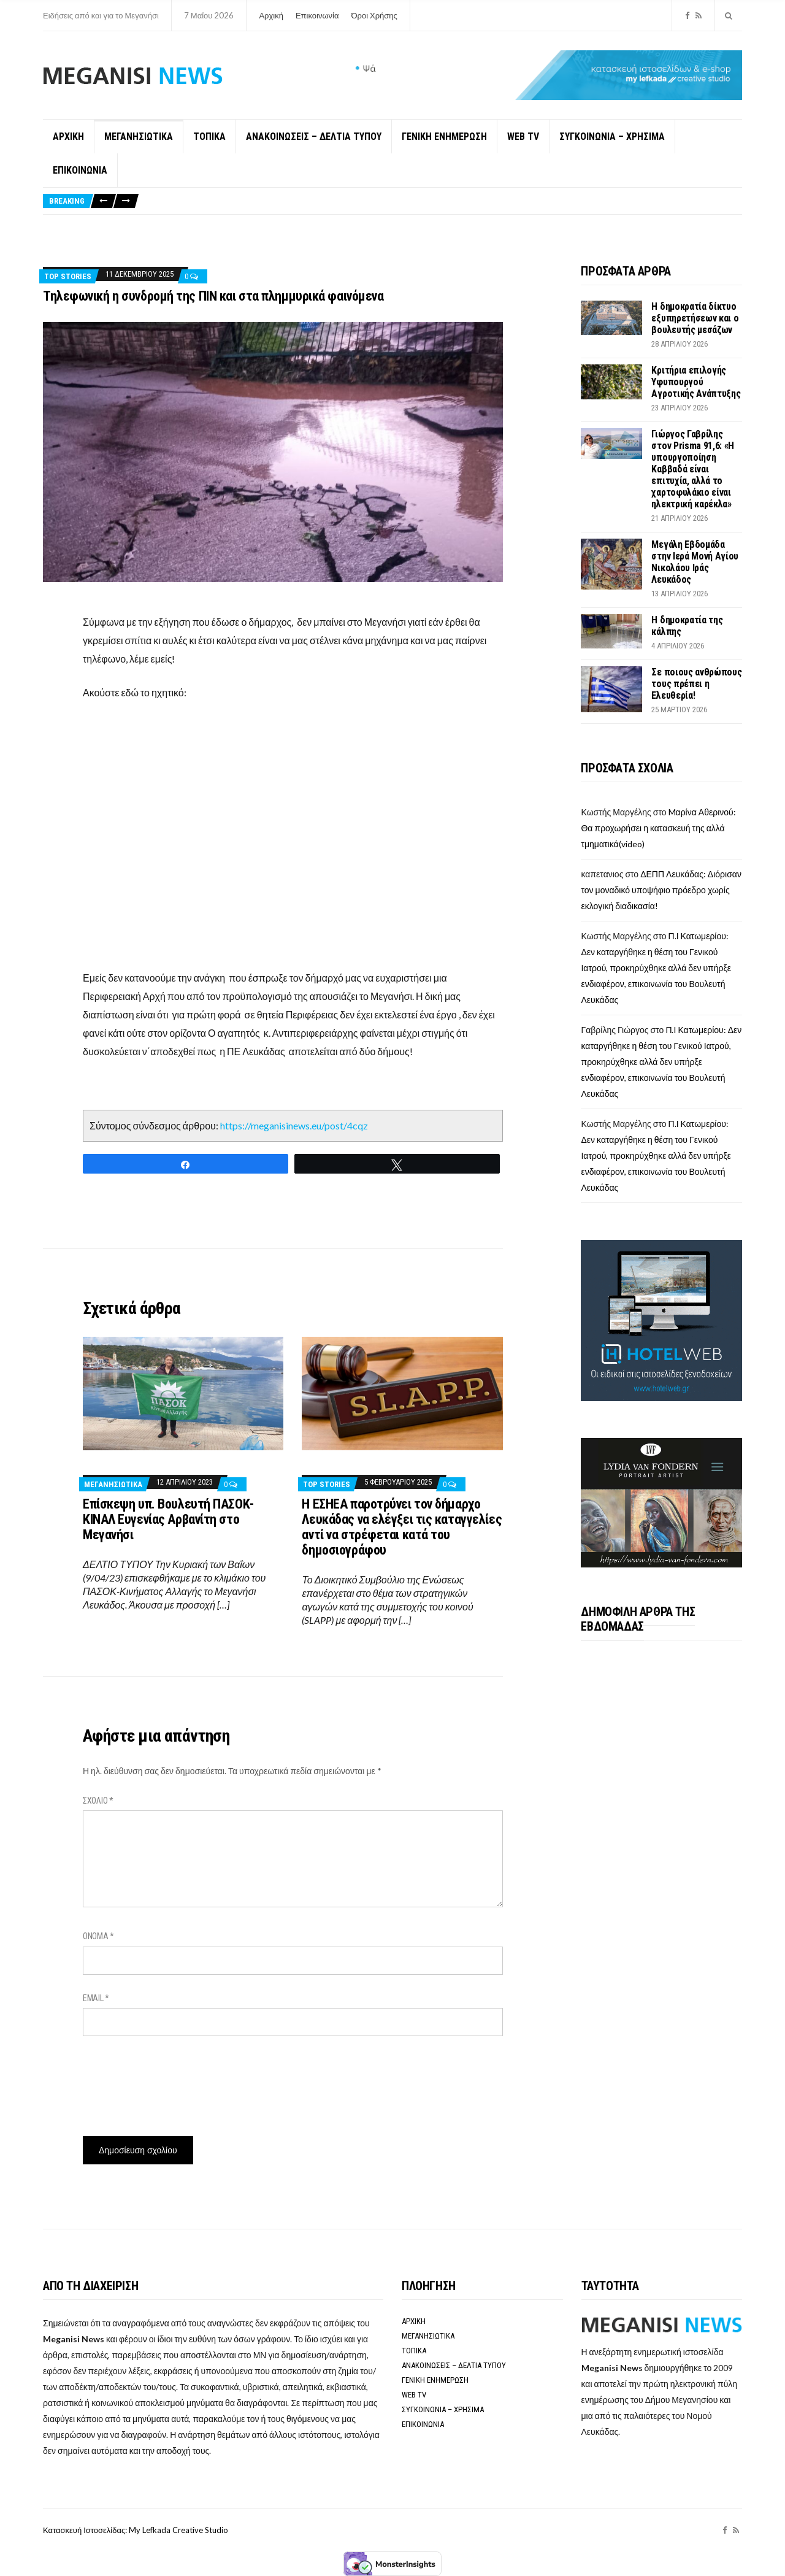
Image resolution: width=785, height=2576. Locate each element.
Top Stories (67, 276)
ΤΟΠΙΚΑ (209, 136)
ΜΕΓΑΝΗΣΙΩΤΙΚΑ (138, 136)
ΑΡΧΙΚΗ (68, 136)
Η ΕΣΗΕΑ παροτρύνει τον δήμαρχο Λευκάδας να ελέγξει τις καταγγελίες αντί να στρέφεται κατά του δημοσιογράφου (402, 1527)
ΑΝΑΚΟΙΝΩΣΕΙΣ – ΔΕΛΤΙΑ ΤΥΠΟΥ (313, 136)
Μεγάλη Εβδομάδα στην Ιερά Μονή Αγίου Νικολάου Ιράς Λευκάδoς (694, 562)
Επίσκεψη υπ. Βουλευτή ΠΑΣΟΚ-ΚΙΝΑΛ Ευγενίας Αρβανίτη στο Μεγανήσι (168, 1519)
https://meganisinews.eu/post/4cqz (294, 1125)
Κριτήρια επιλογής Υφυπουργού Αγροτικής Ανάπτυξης (695, 381)
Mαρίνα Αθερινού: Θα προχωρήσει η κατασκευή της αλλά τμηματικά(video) (658, 828)
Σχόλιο (98, 1800)
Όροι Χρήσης (374, 15)
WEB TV (523, 136)
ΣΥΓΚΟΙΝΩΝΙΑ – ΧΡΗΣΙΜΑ (612, 136)
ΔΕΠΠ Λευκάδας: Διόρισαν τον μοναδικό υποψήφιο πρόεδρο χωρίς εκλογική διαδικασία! (661, 890)
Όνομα (98, 1936)
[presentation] (176, 2081)
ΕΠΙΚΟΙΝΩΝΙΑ (80, 170)
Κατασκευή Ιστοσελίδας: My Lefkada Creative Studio (135, 2530)
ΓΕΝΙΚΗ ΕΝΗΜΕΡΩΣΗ (444, 136)
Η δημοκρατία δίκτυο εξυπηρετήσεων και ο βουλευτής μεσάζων (694, 318)
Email (96, 1998)
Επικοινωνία (317, 15)
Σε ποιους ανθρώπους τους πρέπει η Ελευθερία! (696, 683)
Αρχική (271, 15)
